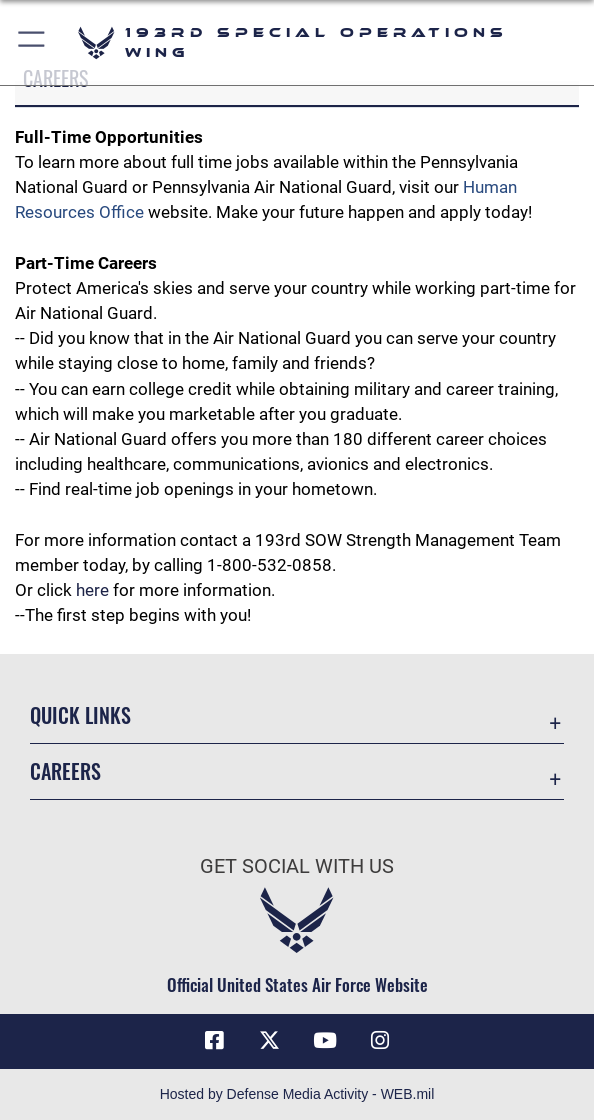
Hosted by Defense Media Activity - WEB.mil (297, 1094)
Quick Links (80, 715)
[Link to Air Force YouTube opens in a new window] (325, 1041)
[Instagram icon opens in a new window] (380, 1041)
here (92, 590)
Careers (65, 771)
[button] (32, 42)
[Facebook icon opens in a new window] (214, 1041)
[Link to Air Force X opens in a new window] (269, 1041)
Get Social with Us (297, 866)
